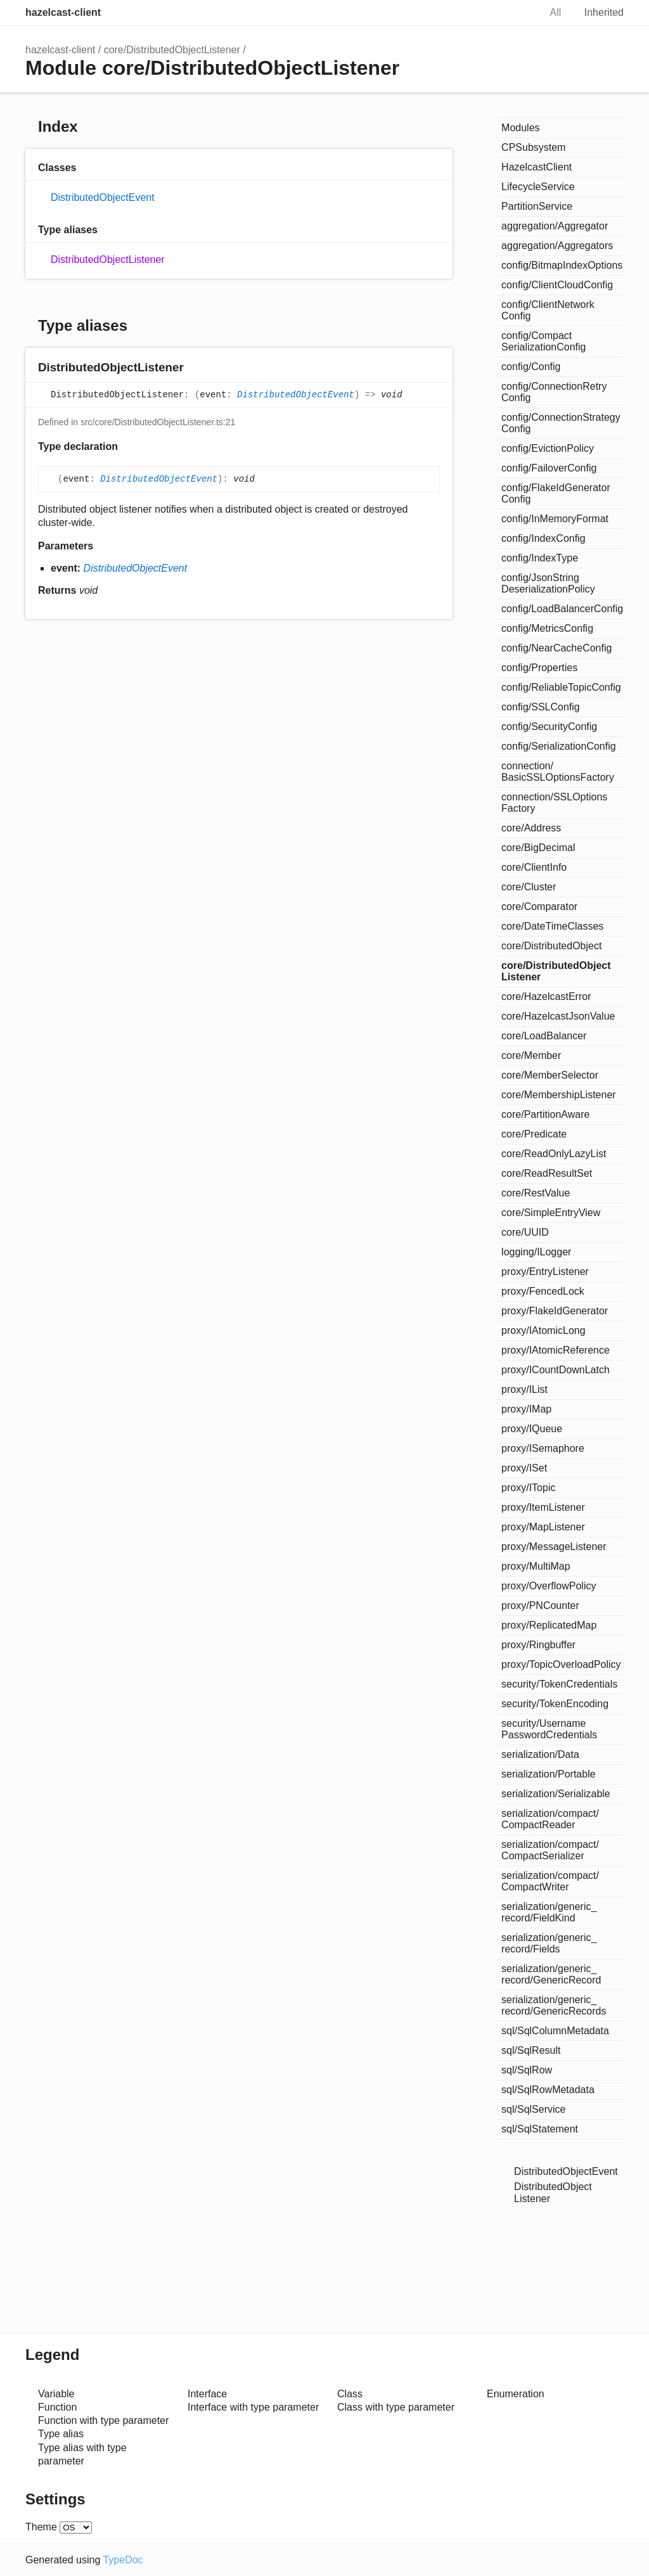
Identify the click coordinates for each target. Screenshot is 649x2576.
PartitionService (536, 206)
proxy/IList (524, 1389)
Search (517, 12)
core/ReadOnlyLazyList (553, 1153)
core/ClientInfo (534, 867)
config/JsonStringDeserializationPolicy (548, 583)
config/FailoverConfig (548, 468)
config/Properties (539, 667)
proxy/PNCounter (540, 1605)
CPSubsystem (533, 147)
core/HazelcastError (546, 996)
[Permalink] (196, 368)
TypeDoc (123, 2559)
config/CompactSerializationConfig (543, 341)
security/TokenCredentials (559, 1684)
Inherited (604, 12)
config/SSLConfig (540, 707)
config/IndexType (539, 558)
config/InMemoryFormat (554, 518)
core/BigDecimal (538, 847)
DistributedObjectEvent (103, 197)
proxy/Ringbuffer (538, 1644)
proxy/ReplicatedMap (548, 1625)
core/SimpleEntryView (550, 1212)
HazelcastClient (536, 167)
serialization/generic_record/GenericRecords (553, 2005)
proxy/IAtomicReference (555, 1350)
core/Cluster (528, 886)
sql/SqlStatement (539, 2129)
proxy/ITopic (528, 1487)
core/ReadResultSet (546, 1173)
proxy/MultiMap (535, 1566)
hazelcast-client (63, 12)
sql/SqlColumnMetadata (555, 2030)
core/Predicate (534, 1134)
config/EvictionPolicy (547, 448)
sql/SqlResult (530, 2050)
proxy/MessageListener (553, 1546)
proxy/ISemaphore (542, 1448)
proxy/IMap (526, 1409)
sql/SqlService (533, 2109)
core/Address (531, 828)
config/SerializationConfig (558, 746)
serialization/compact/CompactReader (550, 1819)
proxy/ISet (524, 1468)
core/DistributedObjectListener (172, 49)
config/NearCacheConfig (556, 648)
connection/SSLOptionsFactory (554, 802)
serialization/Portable (548, 1774)
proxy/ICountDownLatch (555, 1369)
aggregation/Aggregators (557, 245)
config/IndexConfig (543, 538)
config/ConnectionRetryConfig (554, 392)
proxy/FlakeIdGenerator (554, 1310)
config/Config (530, 366)
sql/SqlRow (526, 2070)
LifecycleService (538, 186)
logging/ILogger (536, 1251)
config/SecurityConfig (549, 726)
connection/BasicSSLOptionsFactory (557, 771)
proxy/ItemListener (543, 1507)
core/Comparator (539, 906)
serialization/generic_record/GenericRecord (551, 1974)
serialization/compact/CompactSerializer (550, 1850)
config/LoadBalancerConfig (562, 608)
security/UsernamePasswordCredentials (549, 1729)
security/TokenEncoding (554, 1703)
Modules (520, 127)
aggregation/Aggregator (554, 226)
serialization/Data (540, 1754)
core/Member (531, 1055)
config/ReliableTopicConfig (561, 687)
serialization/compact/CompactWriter (550, 1881)
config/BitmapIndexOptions (561, 265)
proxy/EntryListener (545, 1271)
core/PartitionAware (545, 1114)
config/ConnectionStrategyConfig (560, 423)
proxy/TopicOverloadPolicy (561, 1664)
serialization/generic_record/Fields (548, 1943)
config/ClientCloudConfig (557, 284)
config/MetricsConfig (547, 628)
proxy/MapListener (543, 1527)
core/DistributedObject (551, 945)
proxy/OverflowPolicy (548, 1585)
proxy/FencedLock (542, 1291)
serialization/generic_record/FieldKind (548, 1912)
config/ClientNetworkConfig (547, 310)
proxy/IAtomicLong (543, 1330)
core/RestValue (535, 1193)
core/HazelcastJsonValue (558, 1016)
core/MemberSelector (549, 1075)
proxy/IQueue (531, 1428)
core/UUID (525, 1232)
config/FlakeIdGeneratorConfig (555, 493)
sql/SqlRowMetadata (547, 2089)
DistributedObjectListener (108, 259)
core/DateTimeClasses (552, 926)
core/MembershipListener (558, 1094)
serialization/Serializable (555, 1793)
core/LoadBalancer (543, 1035)
